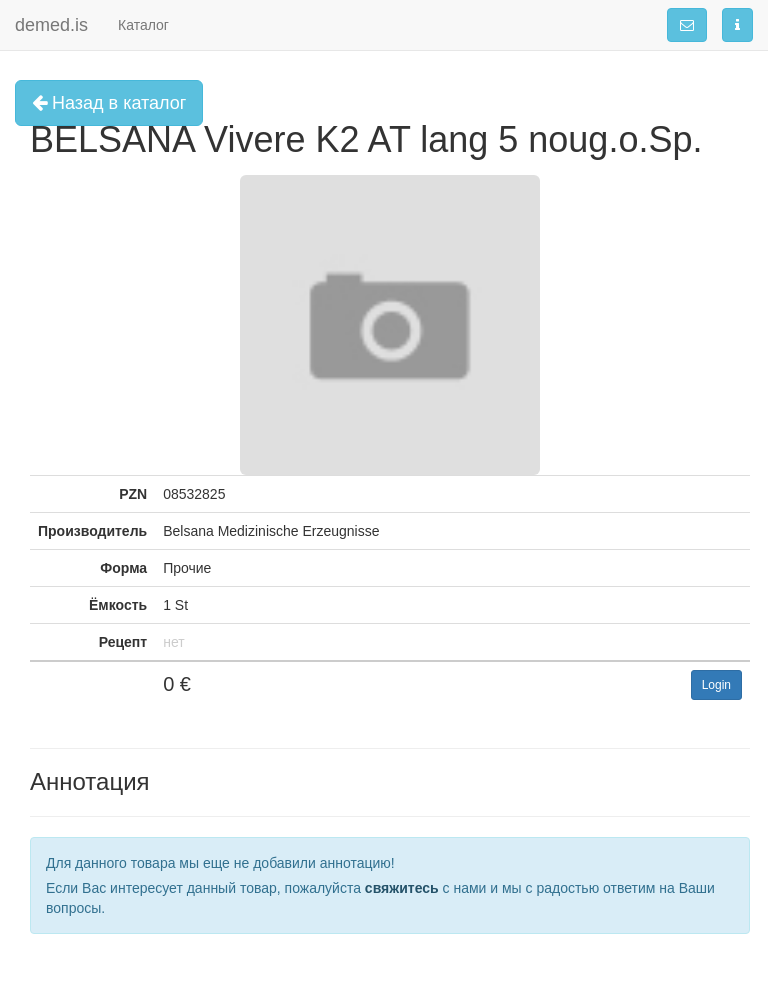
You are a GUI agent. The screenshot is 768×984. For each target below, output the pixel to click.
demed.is (51, 25)
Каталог (143, 25)
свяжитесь (402, 888)
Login (716, 685)
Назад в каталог (109, 103)
